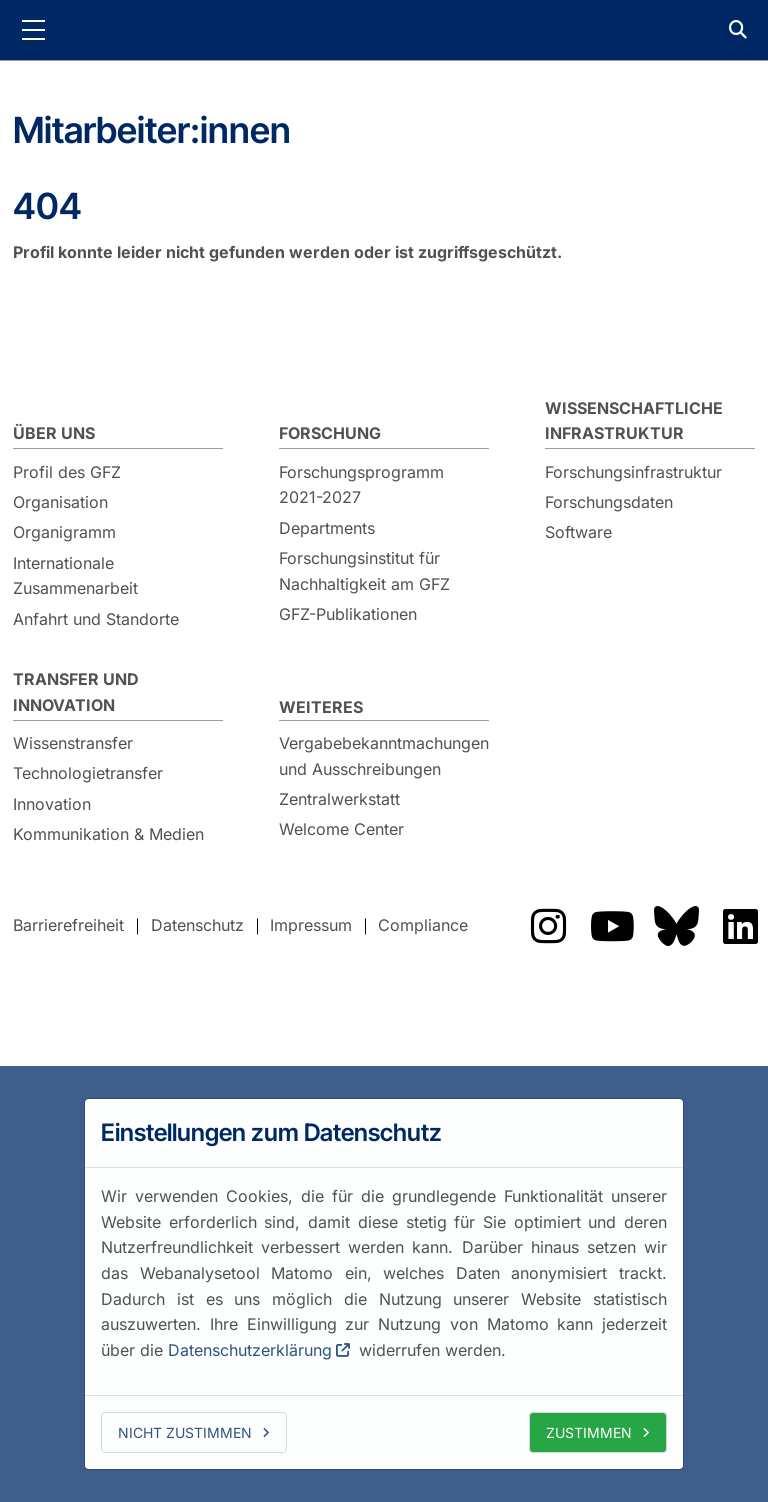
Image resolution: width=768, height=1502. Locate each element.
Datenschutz (197, 925)
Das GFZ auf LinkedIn (740, 926)
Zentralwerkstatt (339, 799)
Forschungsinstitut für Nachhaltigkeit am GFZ (364, 571)
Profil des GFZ (67, 472)
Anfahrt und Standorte (96, 619)
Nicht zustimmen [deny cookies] (185, 1432)
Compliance (423, 925)
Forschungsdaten (609, 502)
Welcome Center (341, 829)
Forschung (330, 433)
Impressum (311, 925)
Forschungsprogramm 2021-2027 (361, 485)
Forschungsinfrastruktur (633, 472)
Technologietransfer (88, 773)
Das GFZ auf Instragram (548, 926)
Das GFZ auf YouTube (612, 926)
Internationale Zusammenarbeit (75, 576)
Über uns (54, 433)
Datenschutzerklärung (250, 1350)
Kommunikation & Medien (108, 834)
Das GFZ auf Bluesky (676, 926)
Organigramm (64, 532)
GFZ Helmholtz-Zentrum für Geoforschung (384, 30)
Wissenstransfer (73, 743)
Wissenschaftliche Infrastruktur (634, 421)
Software (578, 532)
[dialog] (384, 1284)
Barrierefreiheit (68, 925)
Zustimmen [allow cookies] (589, 1432)
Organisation (60, 502)
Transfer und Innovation (76, 692)
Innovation (52, 804)
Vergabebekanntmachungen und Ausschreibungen (384, 756)
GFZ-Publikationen (348, 614)
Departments (327, 528)
